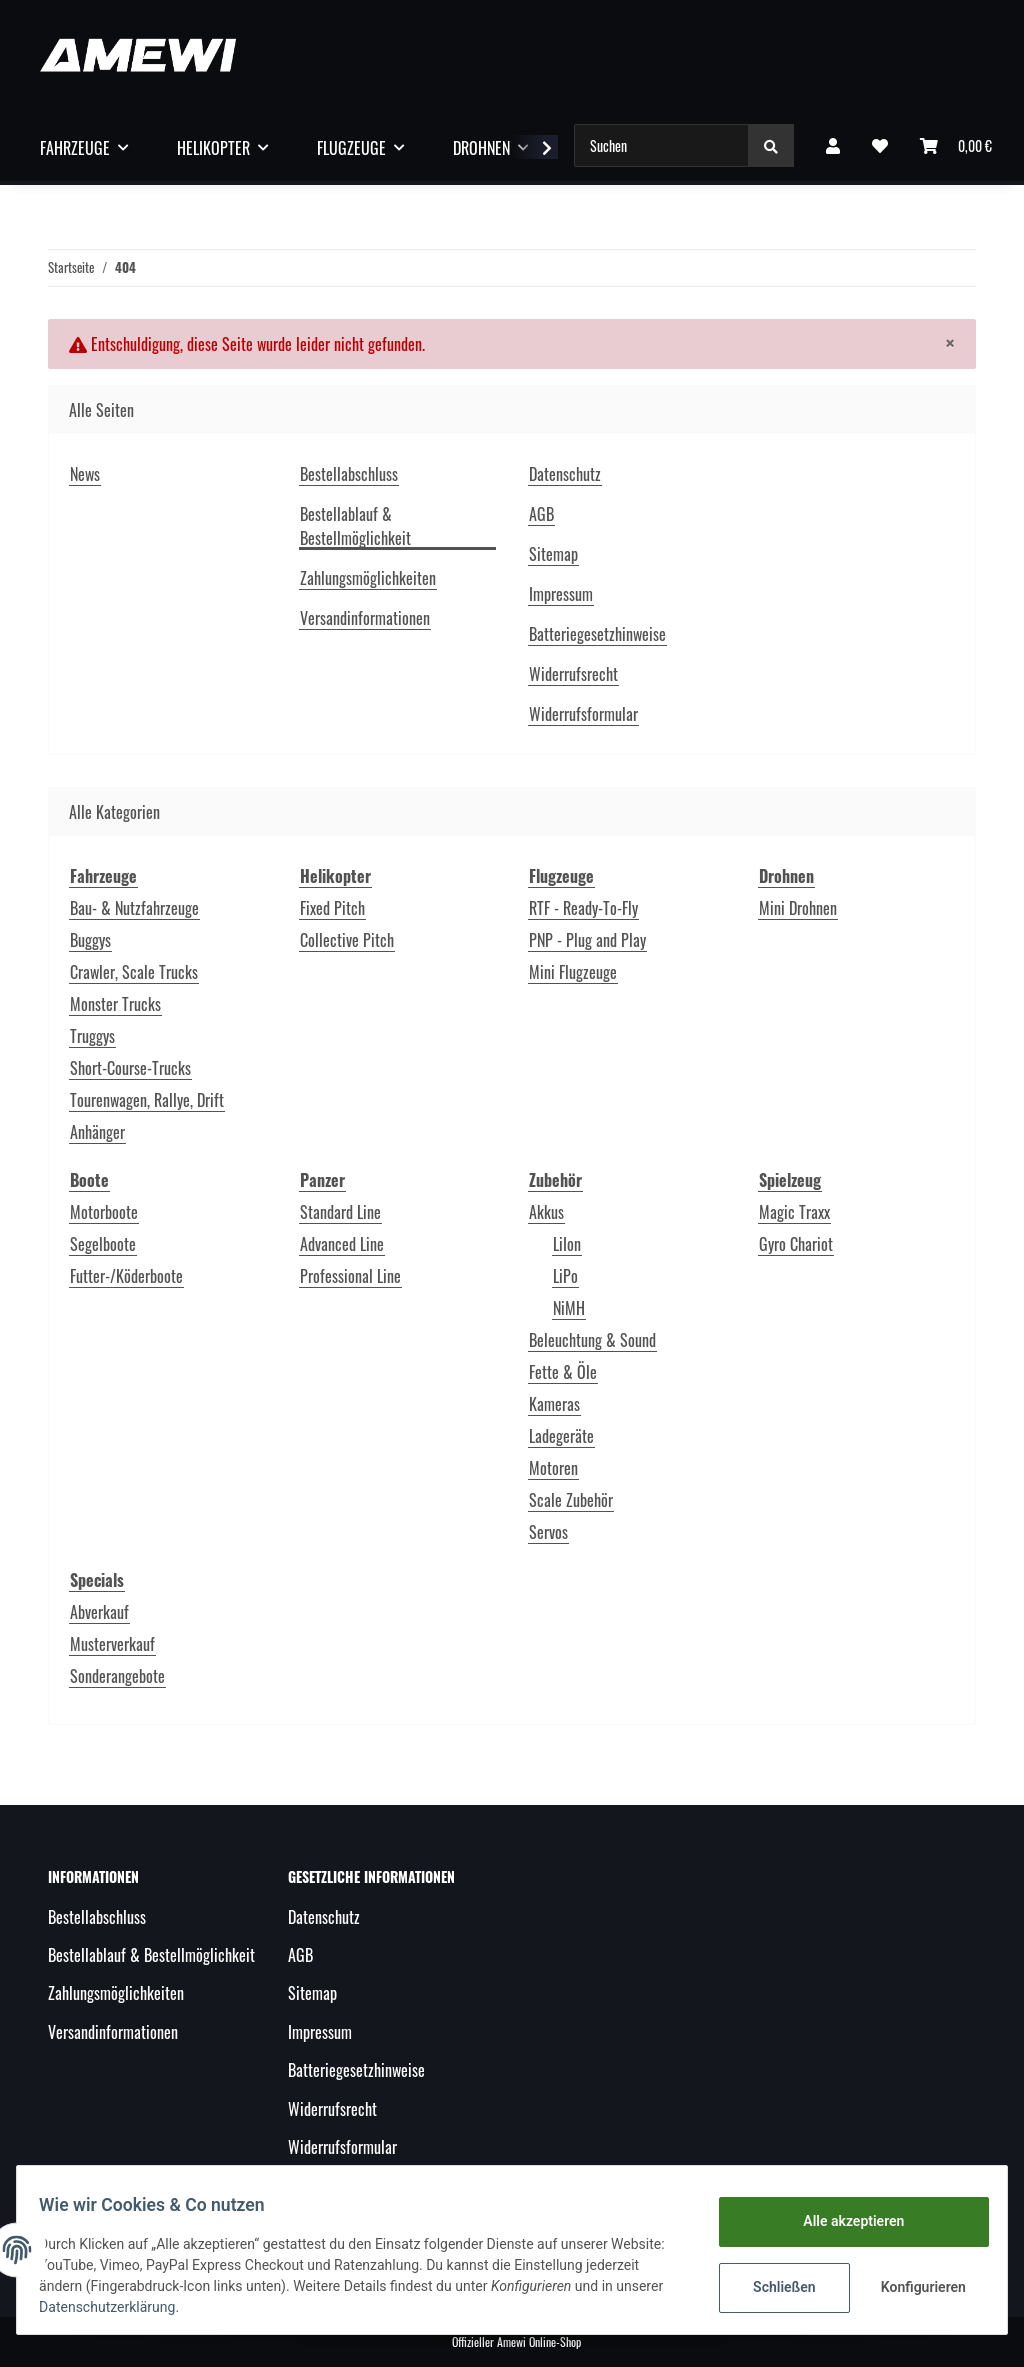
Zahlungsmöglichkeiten (368, 578)
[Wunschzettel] (880, 145)
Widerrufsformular (583, 714)
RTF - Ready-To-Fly (583, 908)
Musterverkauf (112, 1644)
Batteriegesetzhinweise (597, 634)
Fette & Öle (563, 1372)
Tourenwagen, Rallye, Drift (147, 1100)
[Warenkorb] (956, 145)
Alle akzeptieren (843, 2221)
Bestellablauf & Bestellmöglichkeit (355, 526)
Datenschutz (565, 474)
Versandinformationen (365, 618)
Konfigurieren (915, 2287)
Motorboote (104, 1212)
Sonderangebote (117, 1676)
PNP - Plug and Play (587, 940)
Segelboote (103, 1244)
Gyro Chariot (796, 1244)
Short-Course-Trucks (130, 1068)
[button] (833, 145)
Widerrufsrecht (573, 674)
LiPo (565, 1276)
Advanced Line (342, 1244)
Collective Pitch (347, 940)
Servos (548, 1532)
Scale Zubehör (571, 1500)
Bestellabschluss (349, 474)
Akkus (546, 1212)
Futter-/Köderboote (126, 1276)
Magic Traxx (794, 1212)
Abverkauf (99, 1612)
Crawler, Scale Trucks (134, 972)
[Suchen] (661, 145)
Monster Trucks (115, 1004)
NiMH (569, 1308)
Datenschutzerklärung (182, 2307)
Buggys (90, 940)
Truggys (92, 1036)
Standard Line (340, 1212)
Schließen (774, 2287)
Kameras (554, 1404)
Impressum (561, 594)
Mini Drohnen (798, 908)
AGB (541, 514)
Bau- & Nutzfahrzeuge (134, 908)
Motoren (553, 1468)
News (85, 474)
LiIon (567, 1244)
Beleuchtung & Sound (592, 1340)
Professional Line (350, 1276)
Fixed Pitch (332, 908)
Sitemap (553, 554)
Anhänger (97, 1132)
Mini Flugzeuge (573, 972)
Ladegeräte (561, 1436)
